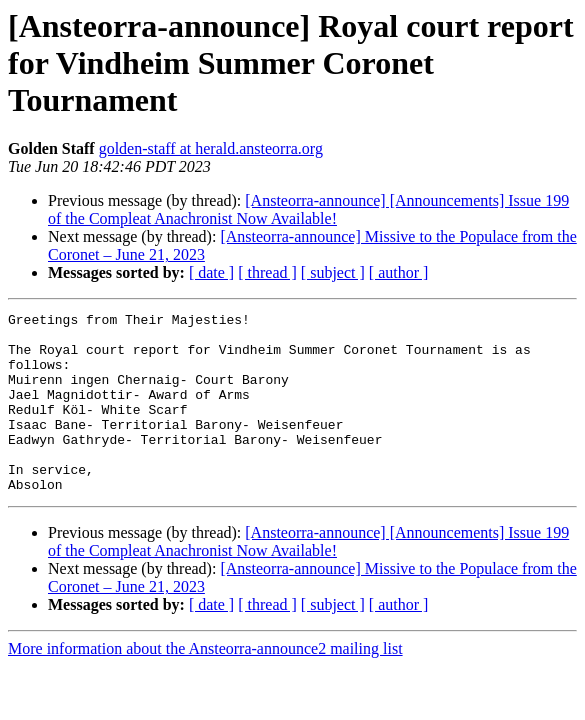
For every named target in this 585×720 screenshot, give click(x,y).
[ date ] (211, 272)
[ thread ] (267, 272)
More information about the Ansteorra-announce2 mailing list (205, 684)
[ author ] (399, 272)
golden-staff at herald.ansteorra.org (211, 148)
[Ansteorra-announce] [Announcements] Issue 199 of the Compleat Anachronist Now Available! (308, 209)
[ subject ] (333, 272)
